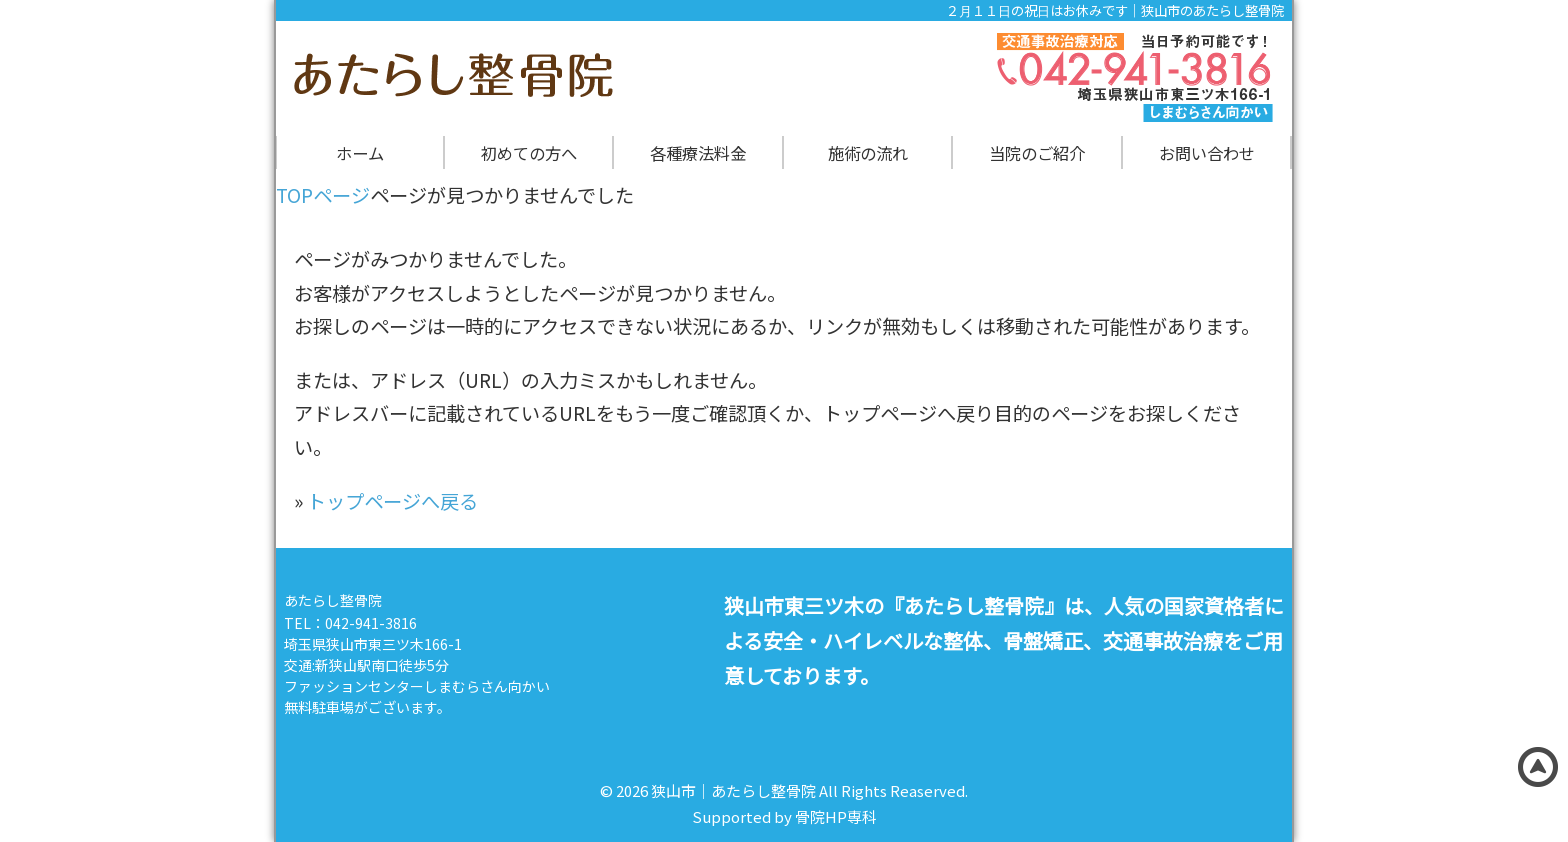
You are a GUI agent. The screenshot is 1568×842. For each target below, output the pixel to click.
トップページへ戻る (392, 501)
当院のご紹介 (1037, 153)
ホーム (360, 153)
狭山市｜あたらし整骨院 (733, 790)
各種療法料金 (698, 153)
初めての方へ (529, 153)
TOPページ (323, 195)
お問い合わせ (1207, 153)
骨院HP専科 (836, 816)
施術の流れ (868, 153)
